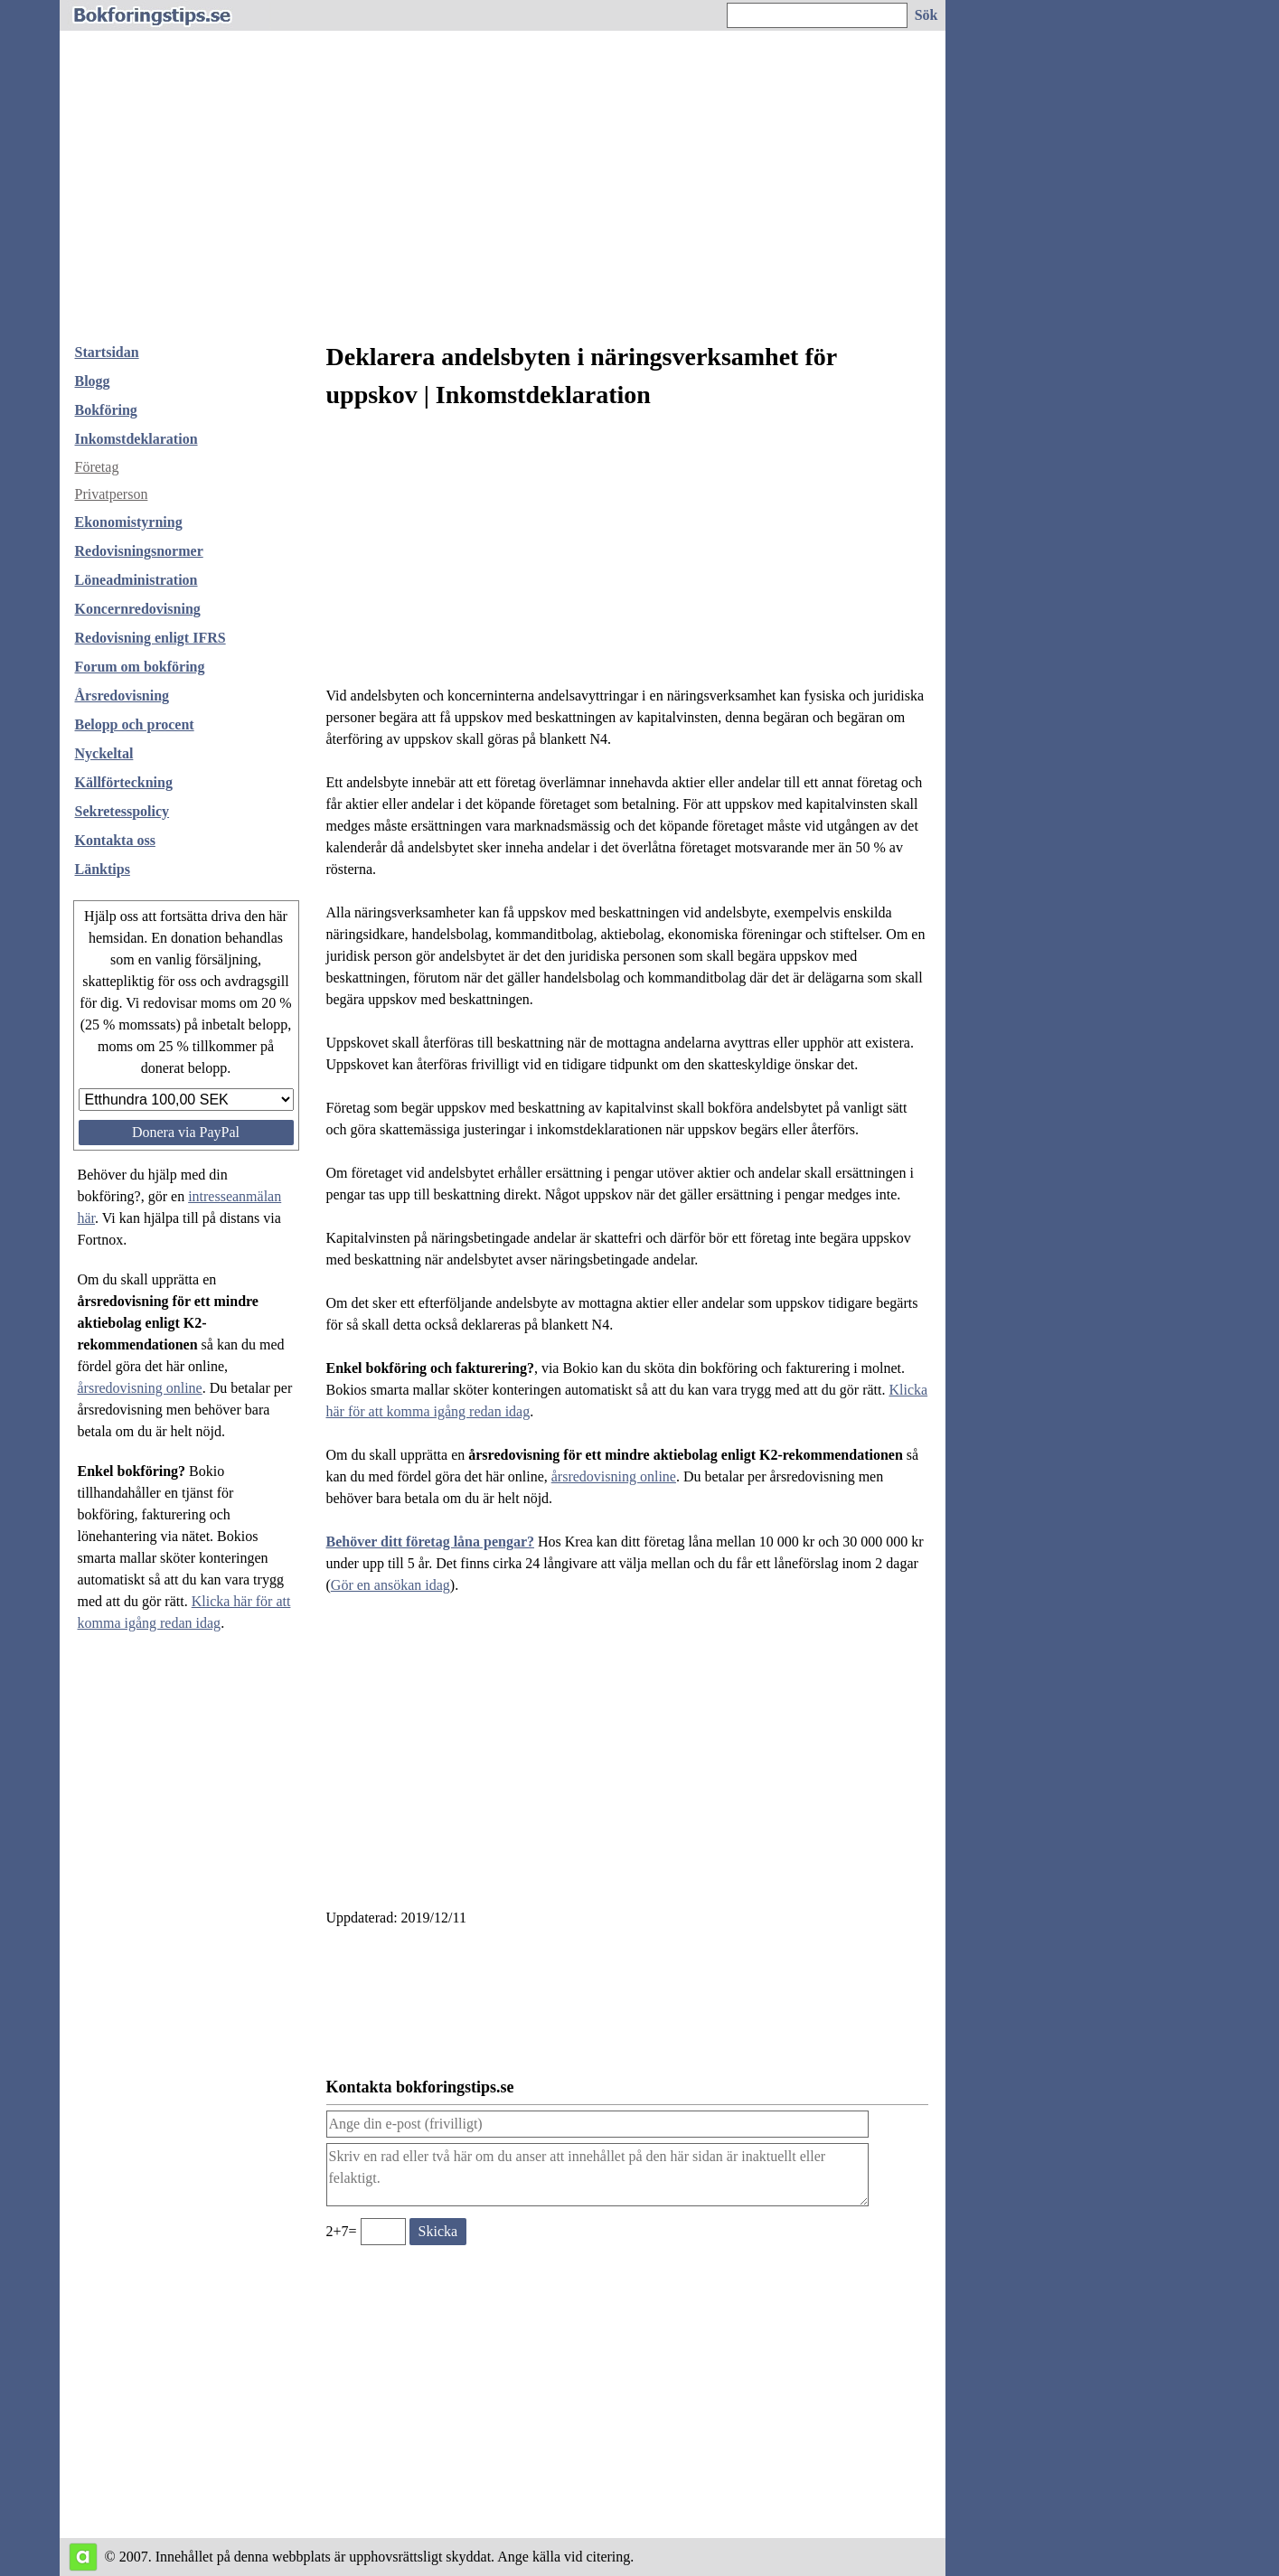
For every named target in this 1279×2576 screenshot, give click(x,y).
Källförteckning (124, 782)
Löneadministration (136, 580)
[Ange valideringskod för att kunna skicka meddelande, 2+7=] (383, 2231)
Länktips (102, 869)
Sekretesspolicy (122, 811)
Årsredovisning (122, 695)
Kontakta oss (115, 840)
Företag (97, 467)
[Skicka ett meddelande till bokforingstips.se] (438, 2231)
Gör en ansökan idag (390, 1585)
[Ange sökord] (817, 15)
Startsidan (107, 352)
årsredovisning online (140, 1388)
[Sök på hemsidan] (927, 15)
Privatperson (111, 494)
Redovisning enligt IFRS (150, 637)
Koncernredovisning (138, 608)
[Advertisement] (502, 193)
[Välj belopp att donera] (186, 1099)
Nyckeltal (104, 753)
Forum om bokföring (140, 666)
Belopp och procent (134, 724)
